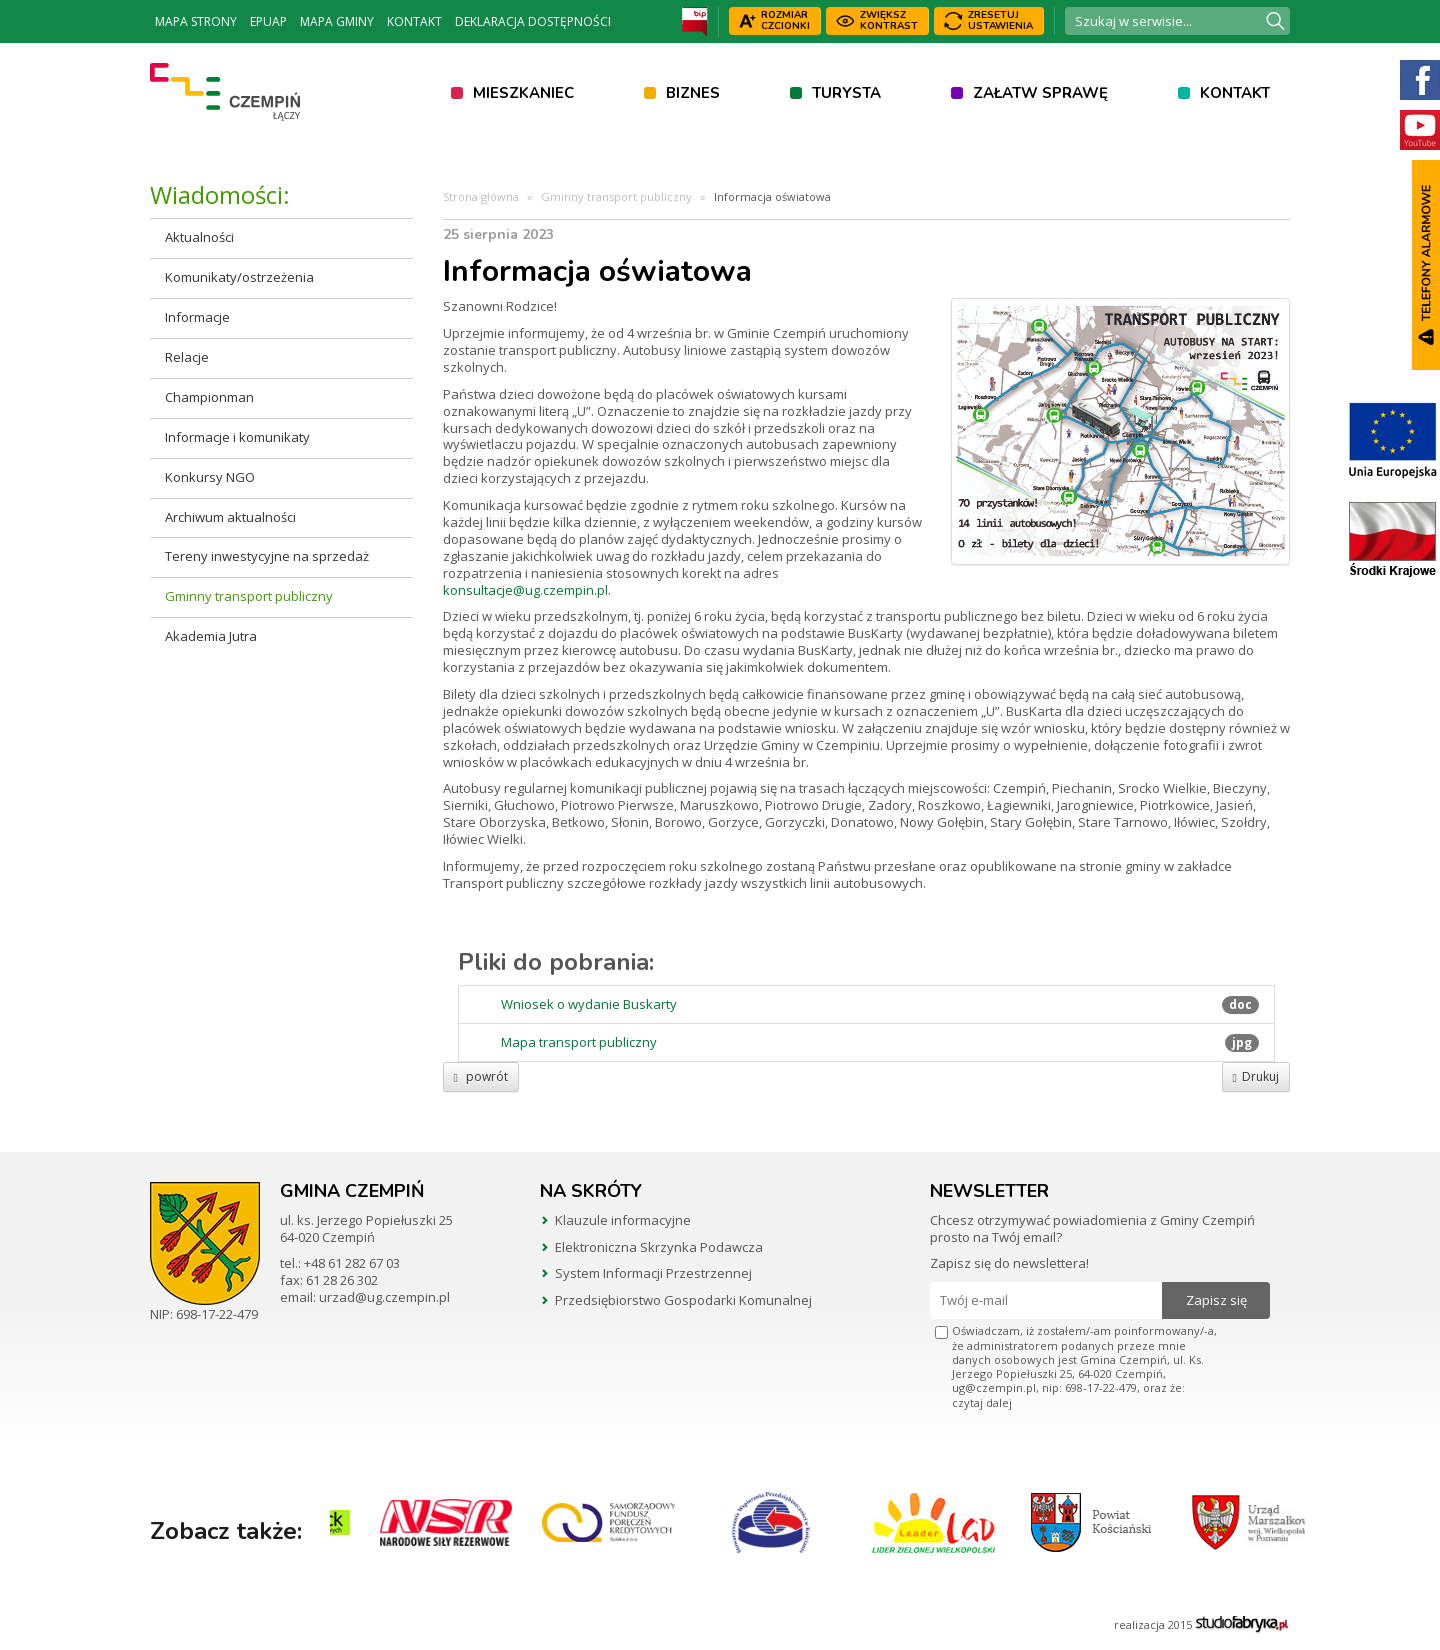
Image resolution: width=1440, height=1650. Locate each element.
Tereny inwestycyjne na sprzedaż (267, 556)
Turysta (846, 93)
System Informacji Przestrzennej (653, 1273)
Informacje (197, 317)
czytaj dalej (982, 1402)
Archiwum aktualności (230, 517)
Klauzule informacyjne (623, 1220)
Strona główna (481, 196)
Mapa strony (196, 21)
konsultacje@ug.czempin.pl (525, 590)
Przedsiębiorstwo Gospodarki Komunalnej (683, 1300)
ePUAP (268, 21)
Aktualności (199, 237)
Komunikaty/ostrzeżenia (239, 277)
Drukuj (1256, 1076)
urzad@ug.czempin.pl (384, 1297)
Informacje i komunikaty (237, 437)
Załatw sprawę (1040, 93)
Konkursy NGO (210, 477)
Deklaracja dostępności (533, 21)
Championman (209, 397)
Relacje (187, 357)
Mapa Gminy (337, 21)
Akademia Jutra (211, 636)
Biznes (693, 93)
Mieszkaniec (523, 93)
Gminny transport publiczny (249, 596)
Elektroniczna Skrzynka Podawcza (659, 1247)
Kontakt (414, 21)
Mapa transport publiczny (579, 1042)
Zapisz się (1216, 1300)
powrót (481, 1076)
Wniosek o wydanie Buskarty (589, 1004)
